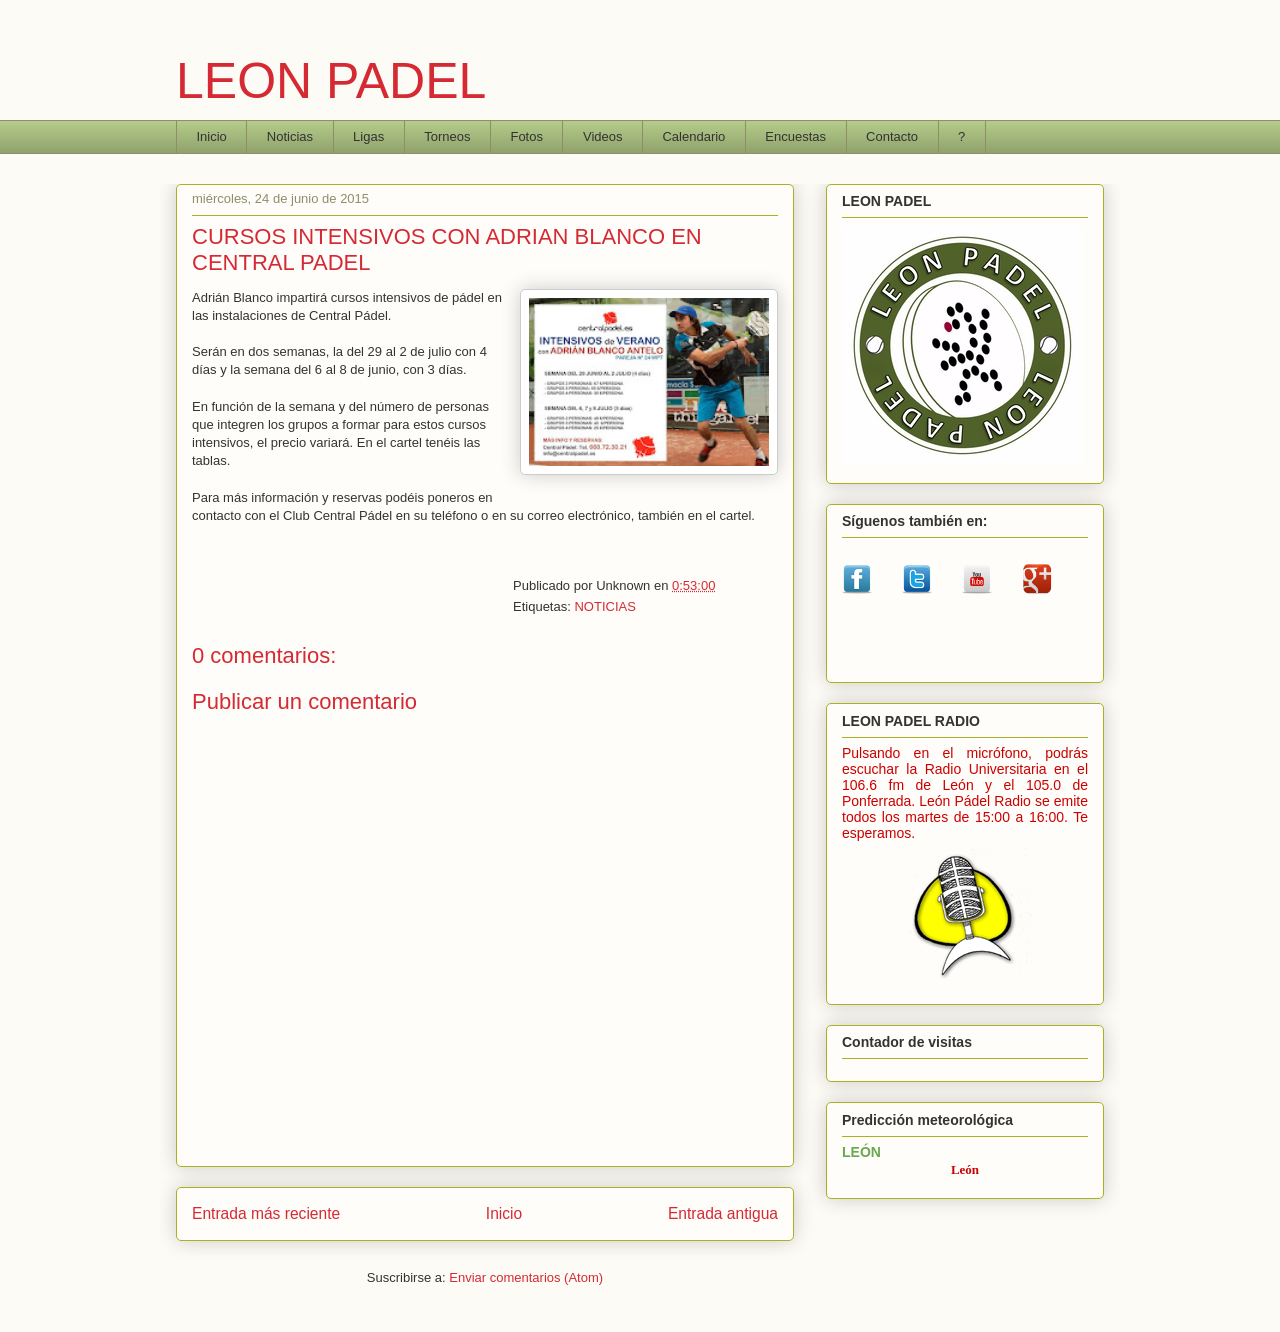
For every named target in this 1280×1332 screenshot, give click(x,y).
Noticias (290, 136)
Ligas (368, 136)
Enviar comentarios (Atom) (526, 1277)
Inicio (212, 136)
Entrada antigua (723, 1213)
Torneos (447, 136)
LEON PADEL (331, 81)
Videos (603, 136)
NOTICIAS (604, 606)
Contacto (892, 136)
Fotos (526, 136)
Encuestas (795, 136)
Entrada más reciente (266, 1213)
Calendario (693, 136)
